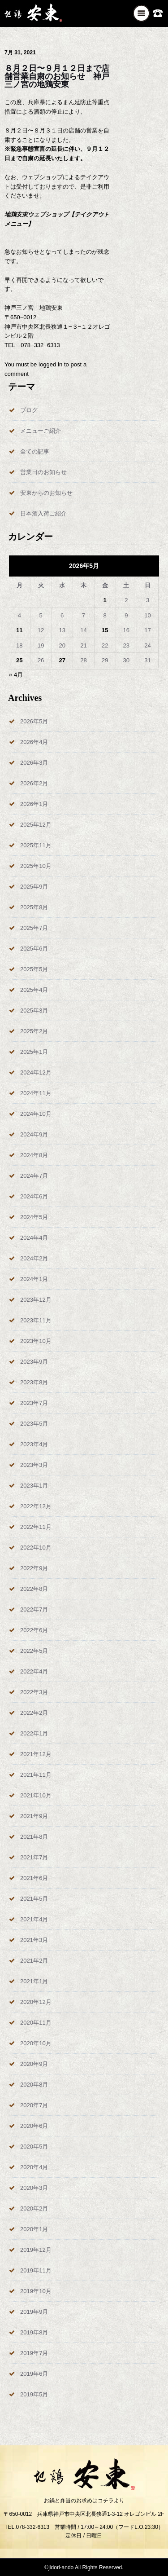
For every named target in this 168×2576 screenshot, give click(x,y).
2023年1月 (34, 1485)
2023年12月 (36, 1299)
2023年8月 (34, 1382)
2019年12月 (36, 2249)
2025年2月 (34, 1031)
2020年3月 (34, 2187)
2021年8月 (34, 1836)
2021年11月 (36, 1774)
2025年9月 (34, 886)
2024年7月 (34, 1175)
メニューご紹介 (40, 430)
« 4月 (16, 674)
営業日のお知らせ (43, 472)
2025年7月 (34, 928)
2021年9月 (34, 1816)
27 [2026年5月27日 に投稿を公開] (62, 660)
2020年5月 (34, 2146)
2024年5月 (34, 1217)
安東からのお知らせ (46, 492)
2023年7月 (34, 1403)
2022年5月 (34, 1650)
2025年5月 (34, 969)
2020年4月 (34, 2167)
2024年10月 (36, 1113)
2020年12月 (36, 2002)
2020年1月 (34, 2229)
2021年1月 (34, 1981)
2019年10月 (36, 2291)
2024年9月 (34, 1134)
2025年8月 (34, 907)
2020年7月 (34, 2105)
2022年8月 (34, 1588)
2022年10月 (36, 1547)
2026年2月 (34, 783)
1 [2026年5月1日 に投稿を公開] (105, 600)
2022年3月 (34, 1692)
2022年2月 (34, 1712)
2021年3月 (34, 1940)
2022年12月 (36, 1506)
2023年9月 (34, 1361)
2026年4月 (34, 742)
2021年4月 (34, 1919)
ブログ (29, 410)
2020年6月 (34, 2125)
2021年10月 (36, 1795)
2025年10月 (36, 866)
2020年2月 (34, 2208)
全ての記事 (34, 451)
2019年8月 (34, 2332)
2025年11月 (36, 845)
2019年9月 (34, 2311)
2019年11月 (36, 2270)
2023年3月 (34, 1465)
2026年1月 (34, 804)
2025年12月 (36, 824)
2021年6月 (34, 1878)
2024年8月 (34, 1155)
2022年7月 (34, 1609)
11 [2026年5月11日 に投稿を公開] (19, 630)
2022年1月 (34, 1733)
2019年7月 (34, 2353)
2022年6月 (34, 1630)
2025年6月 (34, 948)
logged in (50, 364)
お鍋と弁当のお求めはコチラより (84, 2500)
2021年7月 (34, 1857)
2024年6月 (34, 1196)
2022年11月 (36, 1527)
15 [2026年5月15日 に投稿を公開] (105, 630)
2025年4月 (34, 989)
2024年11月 (36, 1093)
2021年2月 (34, 1960)
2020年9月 (34, 2064)
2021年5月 (34, 1898)
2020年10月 (36, 2043)
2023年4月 (34, 1444)
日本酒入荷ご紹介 (43, 513)
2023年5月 (34, 1423)
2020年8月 (34, 2084)
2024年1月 (34, 1279)
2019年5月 (34, 2394)
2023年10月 (36, 1341)
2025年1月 (34, 1051)
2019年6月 (34, 2373)
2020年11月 (36, 2022)
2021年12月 (36, 1754)
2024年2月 (34, 1258)
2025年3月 (34, 1010)
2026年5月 (34, 721)
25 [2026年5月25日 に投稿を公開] (19, 660)
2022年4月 (34, 1671)
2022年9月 (34, 1568)
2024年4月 (34, 1237)
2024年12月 (36, 1072)
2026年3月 (34, 762)
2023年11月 (36, 1320)
